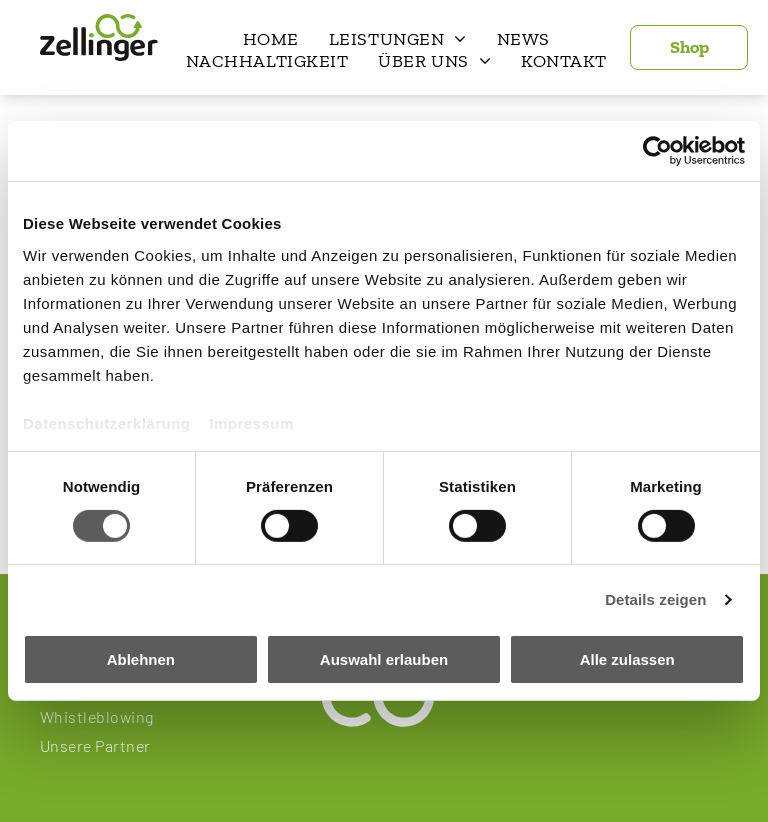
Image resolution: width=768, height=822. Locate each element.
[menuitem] (271, 39)
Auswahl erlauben (384, 659)
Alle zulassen (627, 659)
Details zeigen (655, 599)
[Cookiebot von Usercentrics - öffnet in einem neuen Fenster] (657, 151)
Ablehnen (141, 659)
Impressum (251, 422)
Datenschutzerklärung (107, 422)
